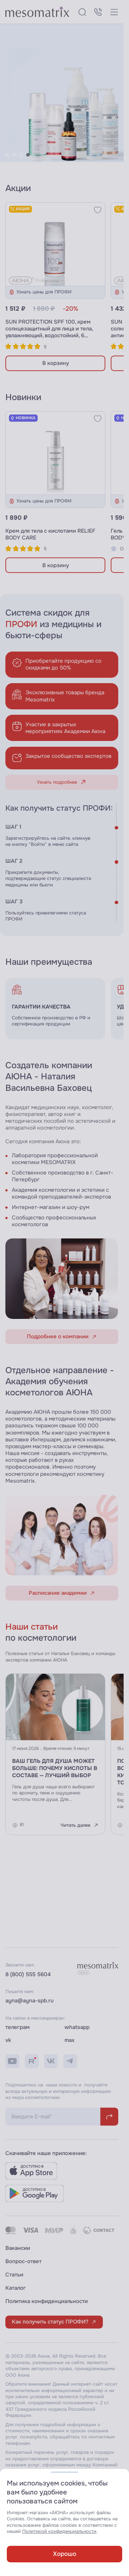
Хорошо (64, 2554)
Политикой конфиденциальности (59, 2531)
